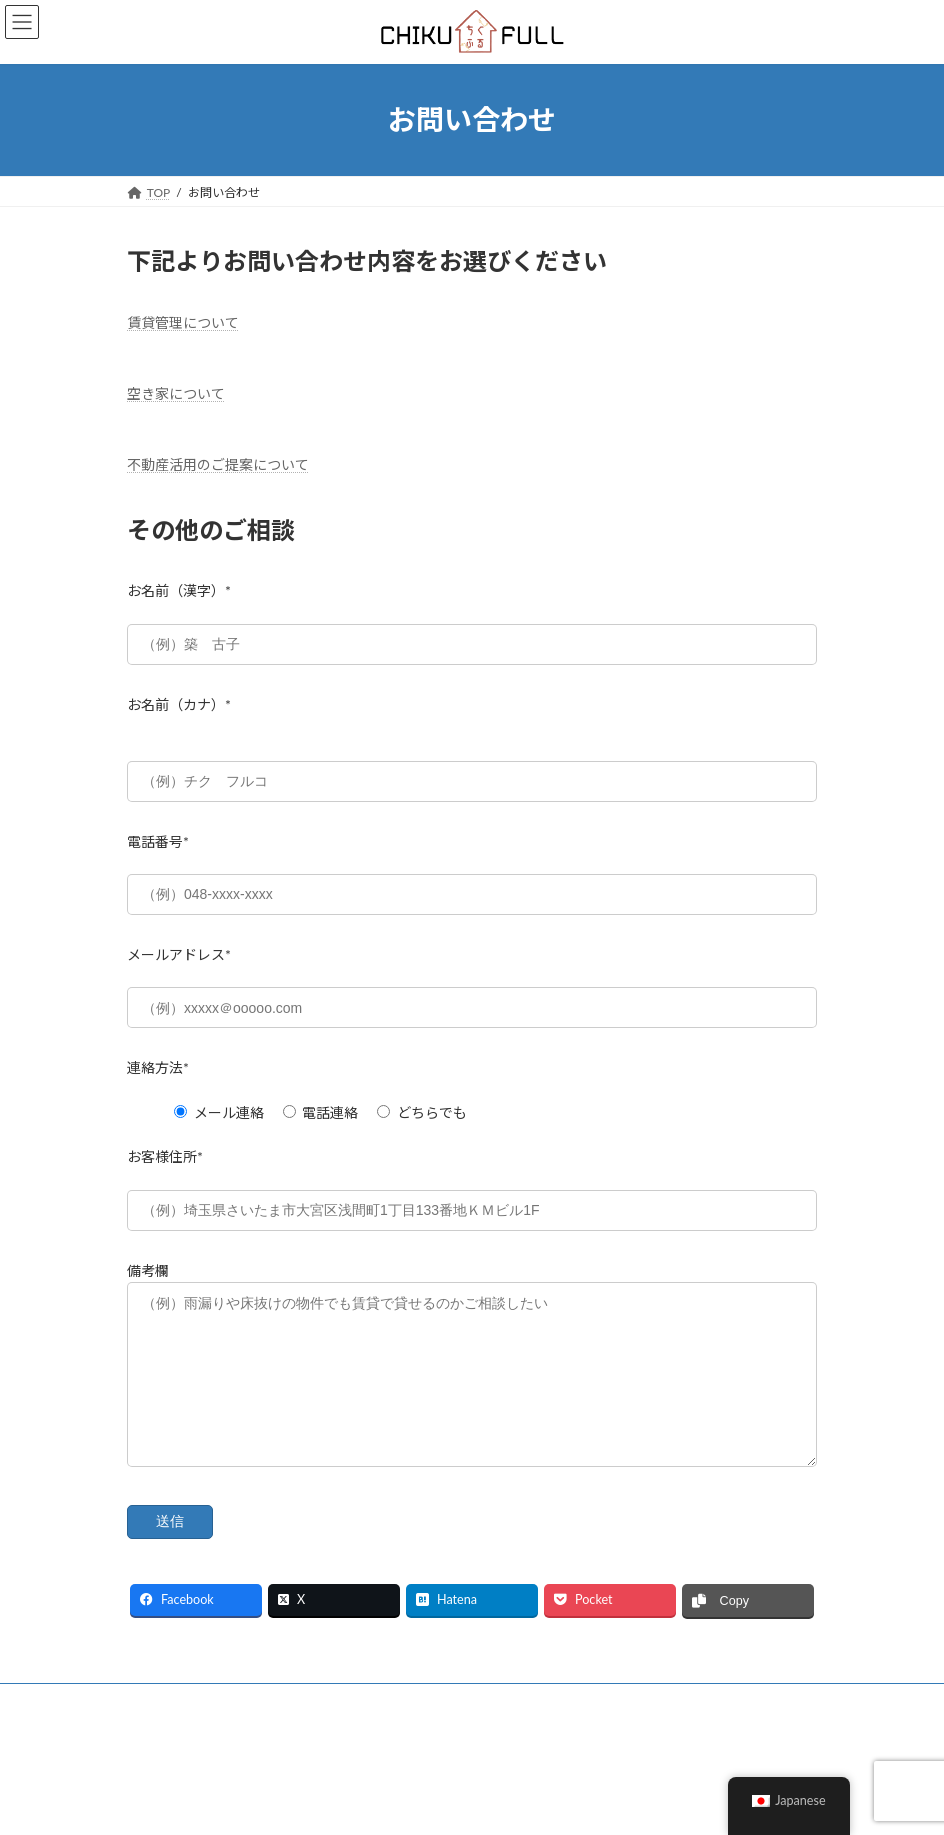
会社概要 (170, 1731)
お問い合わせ (430, 1731)
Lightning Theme (465, 1804)
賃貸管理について (183, 322)
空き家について (176, 393)
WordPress (376, 1804)
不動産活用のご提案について (218, 464)
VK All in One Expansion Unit (583, 1804)
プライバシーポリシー (294, 1731)
